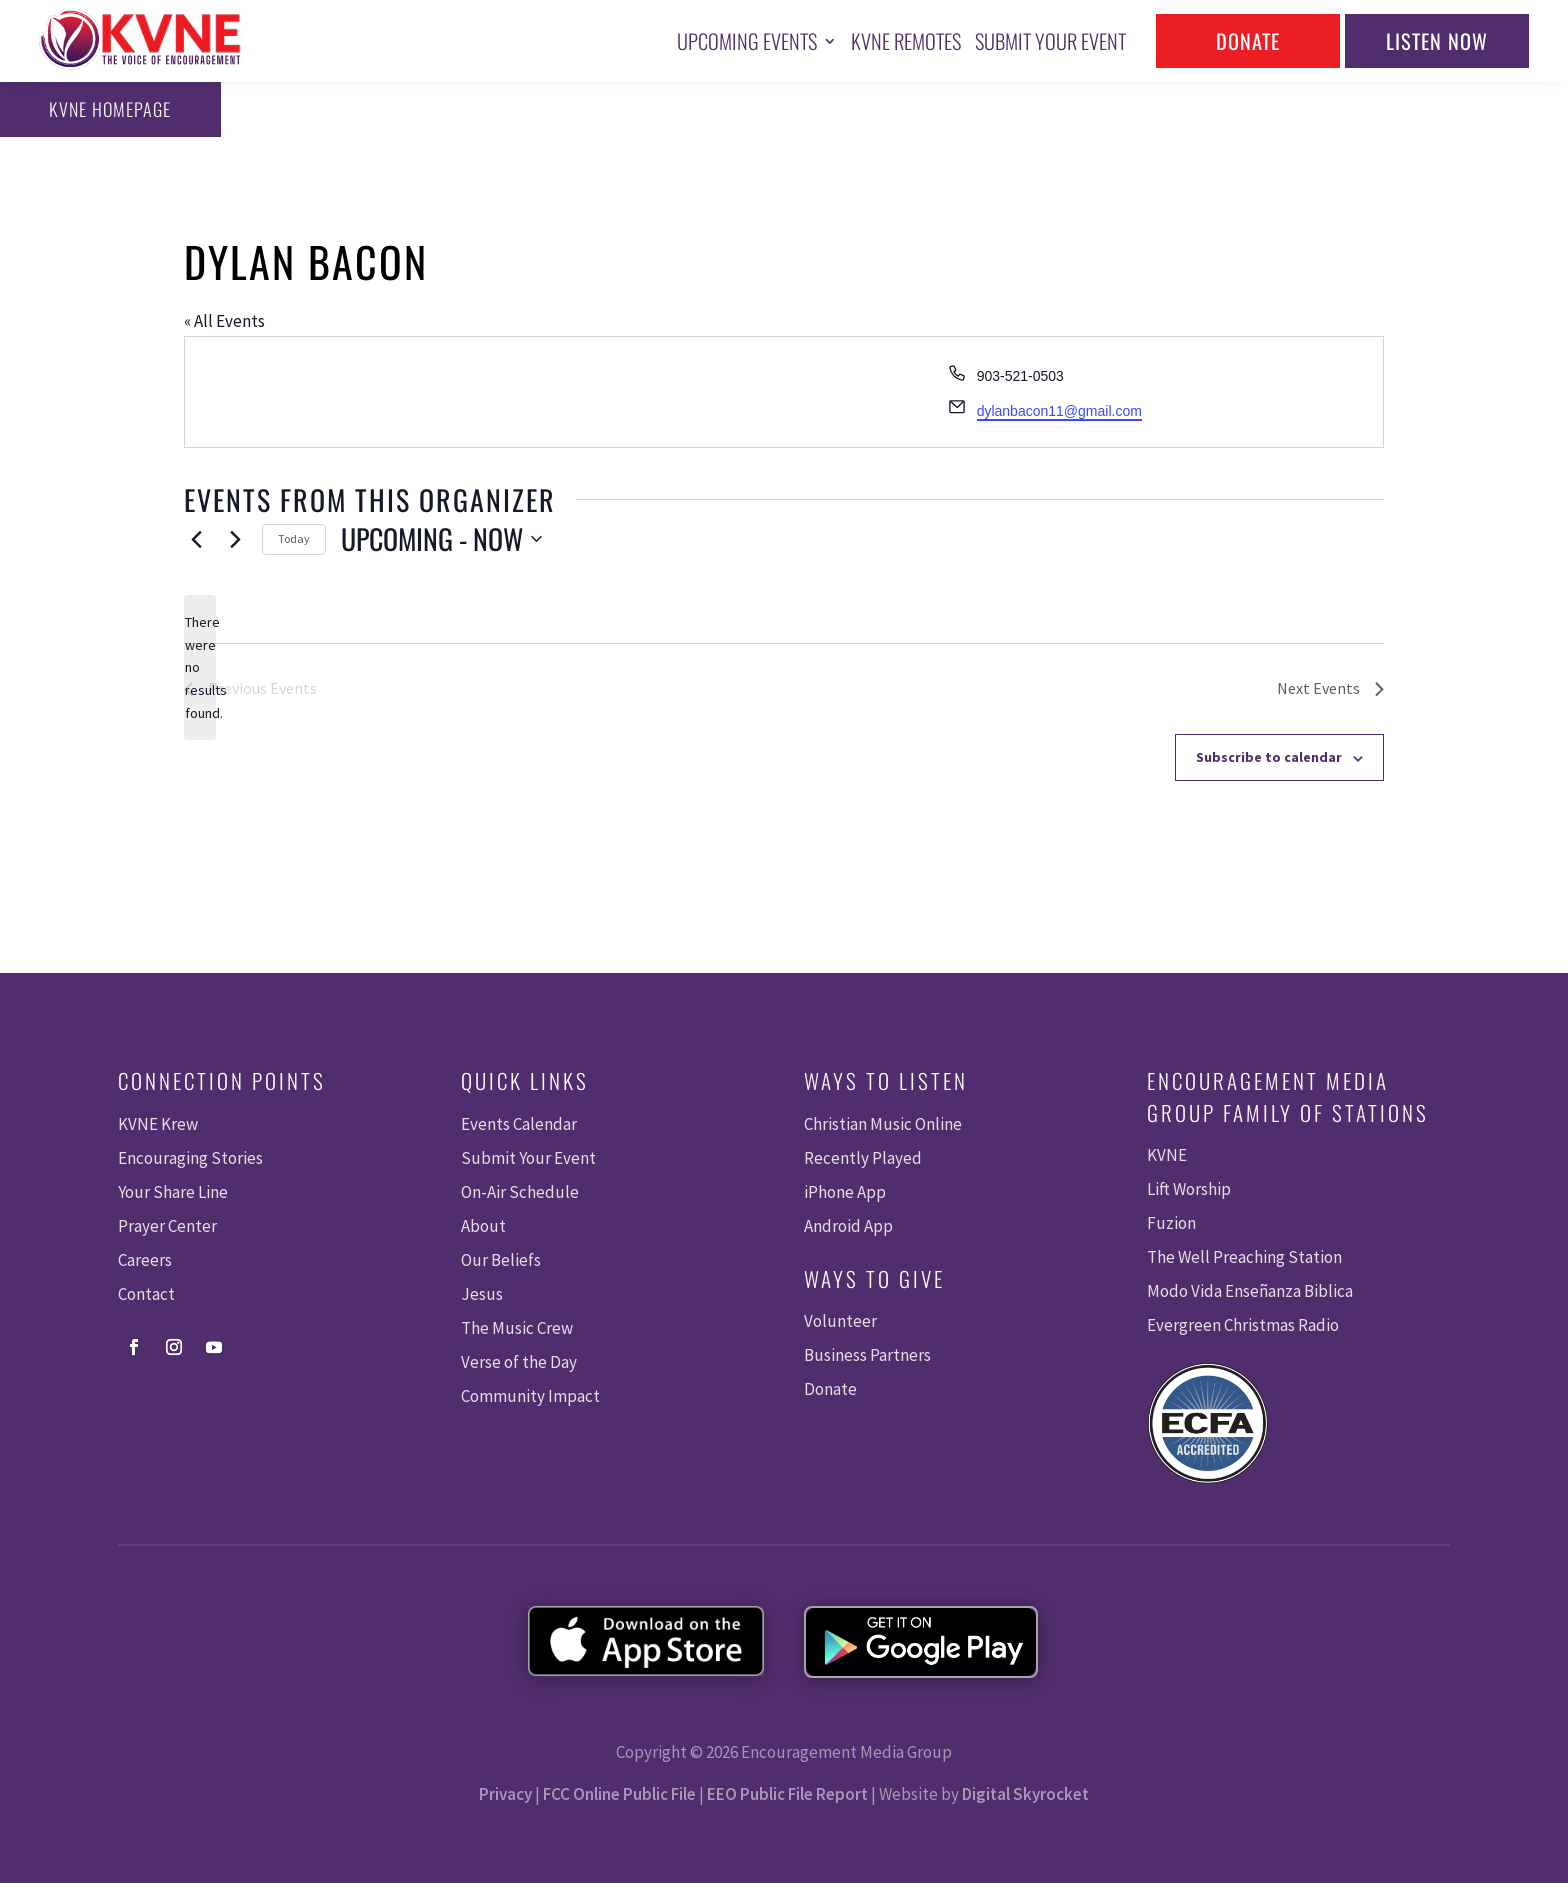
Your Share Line (173, 1192)
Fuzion (1171, 1223)
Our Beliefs (501, 1260)
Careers (145, 1260)
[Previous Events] (196, 539)
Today (294, 538)
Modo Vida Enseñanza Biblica (1250, 1291)
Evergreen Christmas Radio (1243, 1325)
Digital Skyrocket (1025, 1794)
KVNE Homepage (107, 109)
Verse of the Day (519, 1362)
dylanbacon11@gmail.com (1059, 411)
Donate (1248, 41)
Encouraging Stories (190, 1158)
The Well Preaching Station (1244, 1257)
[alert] (200, 667)
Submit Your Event (1050, 41)
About (483, 1226)
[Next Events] (235, 539)
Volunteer (840, 1321)
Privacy (505, 1794)
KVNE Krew (158, 1124)
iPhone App (845, 1192)
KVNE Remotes (906, 41)
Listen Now (1437, 41)
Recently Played (863, 1158)
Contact (146, 1294)
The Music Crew (517, 1328)
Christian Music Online (883, 1124)
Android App (848, 1226)
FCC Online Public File (619, 1794)
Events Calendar (519, 1124)
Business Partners (867, 1355)
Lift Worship (1189, 1189)
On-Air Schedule (520, 1192)
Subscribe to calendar (1269, 757)
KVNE (1167, 1155)
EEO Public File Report (787, 1794)
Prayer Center (167, 1226)
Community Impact (530, 1396)
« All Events (224, 321)
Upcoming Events (747, 41)
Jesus (482, 1294)
